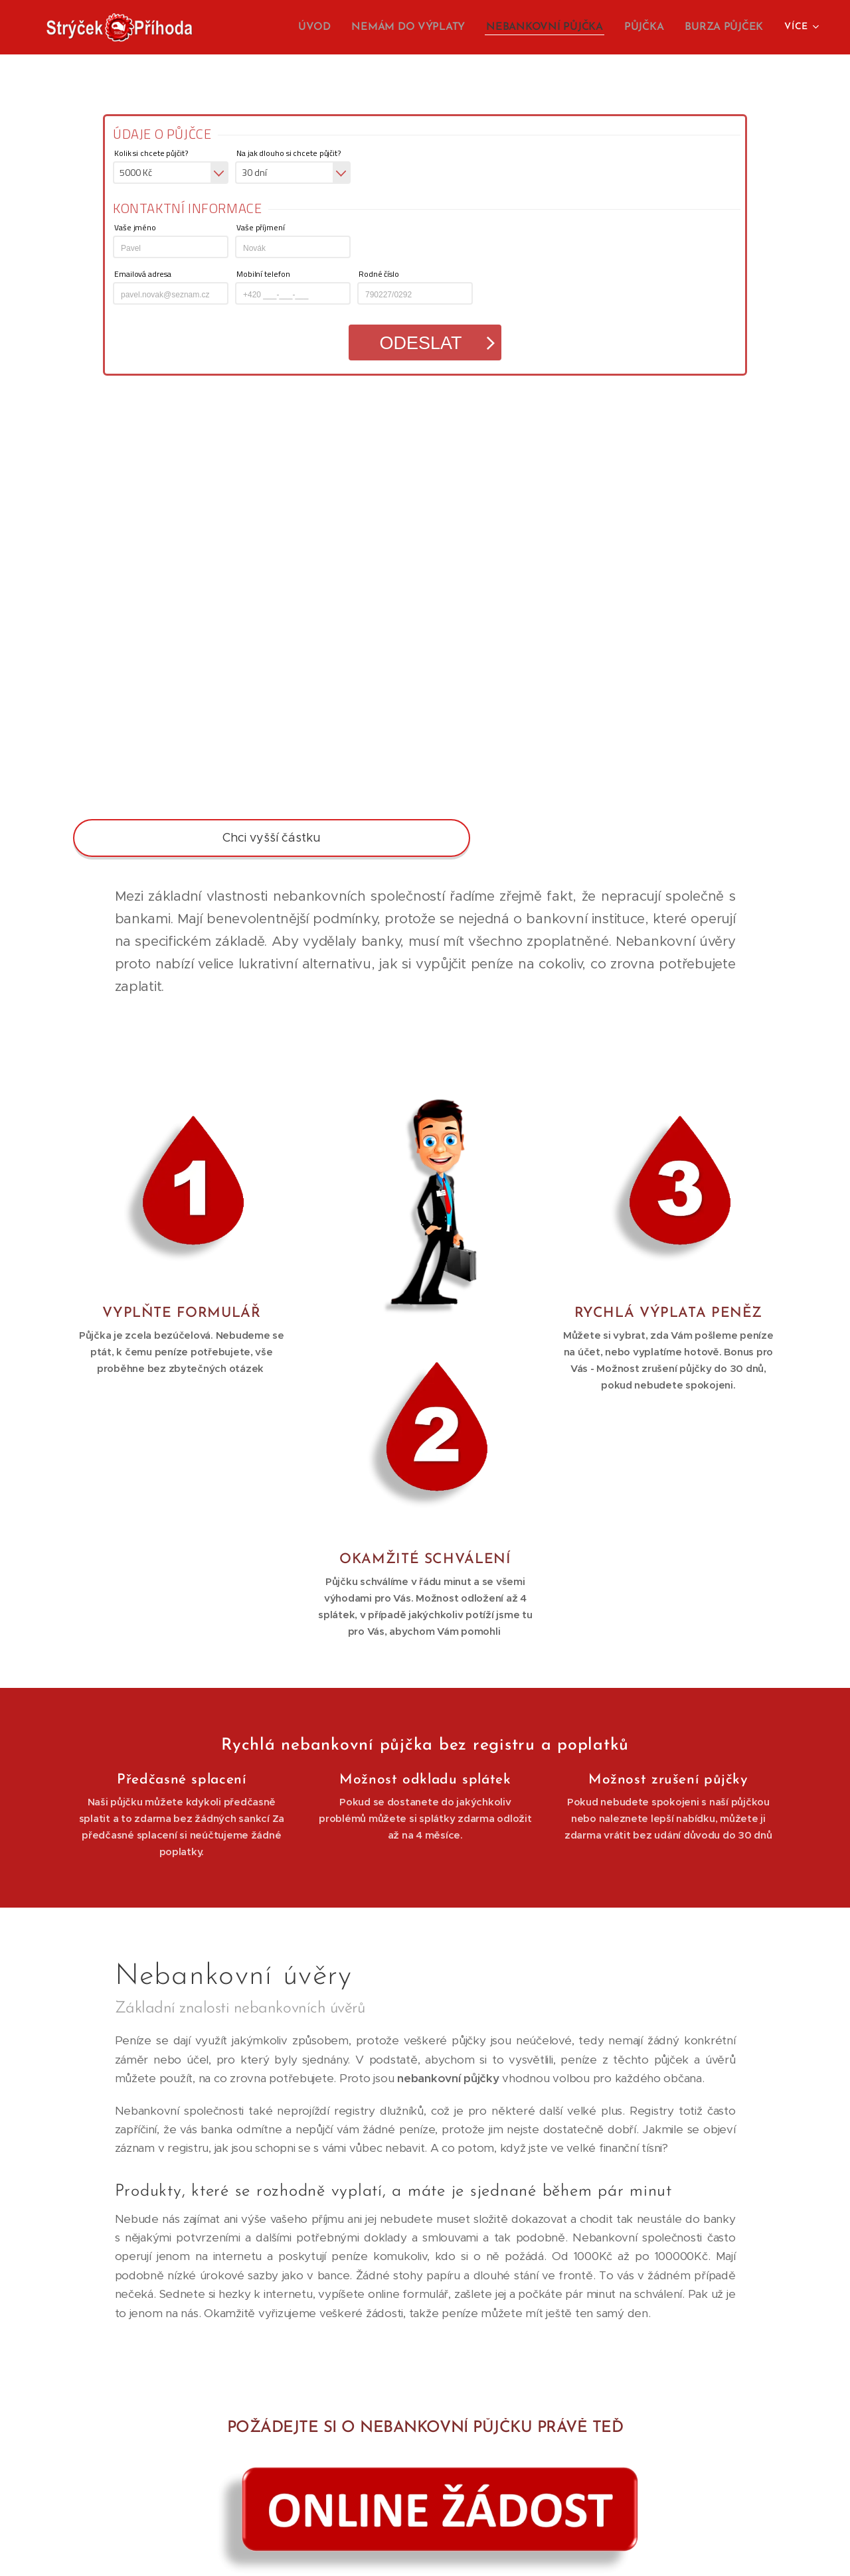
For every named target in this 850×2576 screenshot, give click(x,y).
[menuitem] (332, 27)
